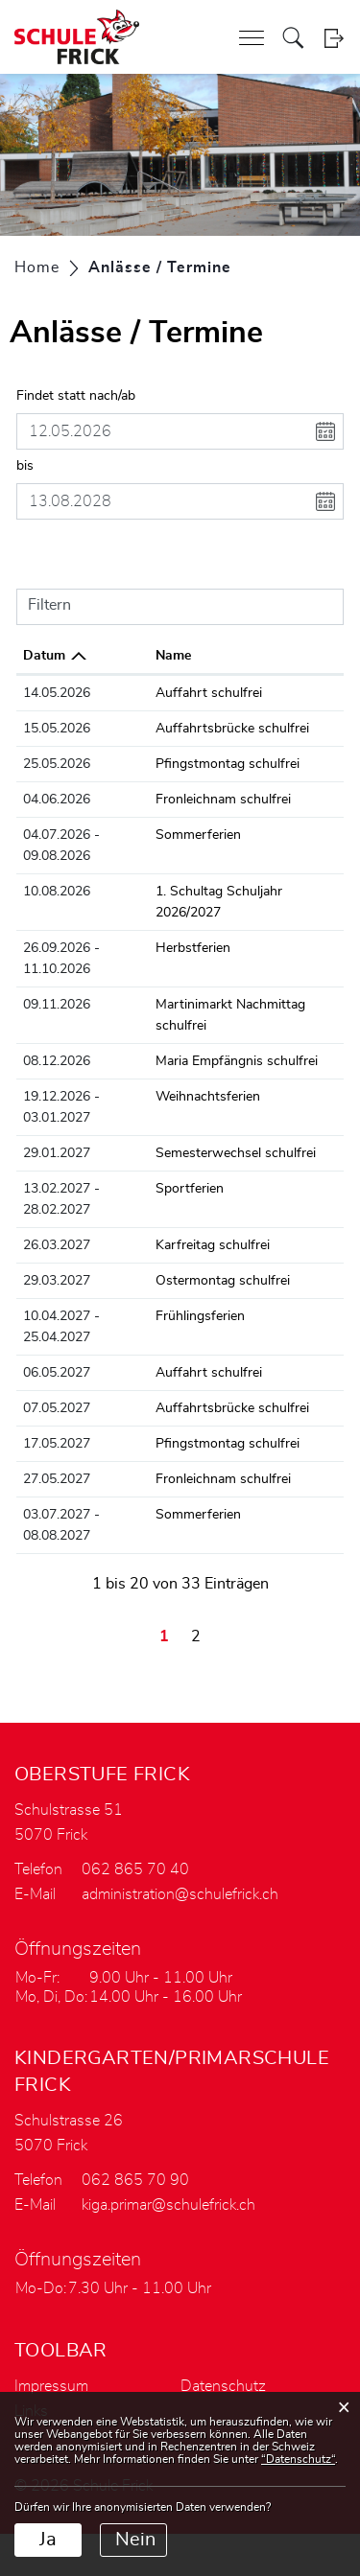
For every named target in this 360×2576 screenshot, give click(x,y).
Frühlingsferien (209, 1316)
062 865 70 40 (135, 1869)
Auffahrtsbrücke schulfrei (242, 728)
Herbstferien (202, 948)
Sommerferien (208, 835)
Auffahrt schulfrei (218, 693)
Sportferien (199, 1188)
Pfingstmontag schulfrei (237, 764)
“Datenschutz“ (298, 2459)
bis (25, 466)
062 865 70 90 (135, 2180)
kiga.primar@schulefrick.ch (168, 2205)
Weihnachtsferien (217, 1096)
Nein (135, 2539)
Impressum (51, 2386)
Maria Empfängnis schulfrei (246, 1061)
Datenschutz (223, 2386)
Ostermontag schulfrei (232, 1281)
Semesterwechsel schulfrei (245, 1153)
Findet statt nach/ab (75, 396)
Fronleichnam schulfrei (232, 799)
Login (334, 38)
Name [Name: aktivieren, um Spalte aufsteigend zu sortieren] (183, 655)
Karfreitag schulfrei (222, 1245)
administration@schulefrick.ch (180, 1894)
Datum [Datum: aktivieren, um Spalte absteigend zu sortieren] (44, 655)
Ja (48, 2539)
